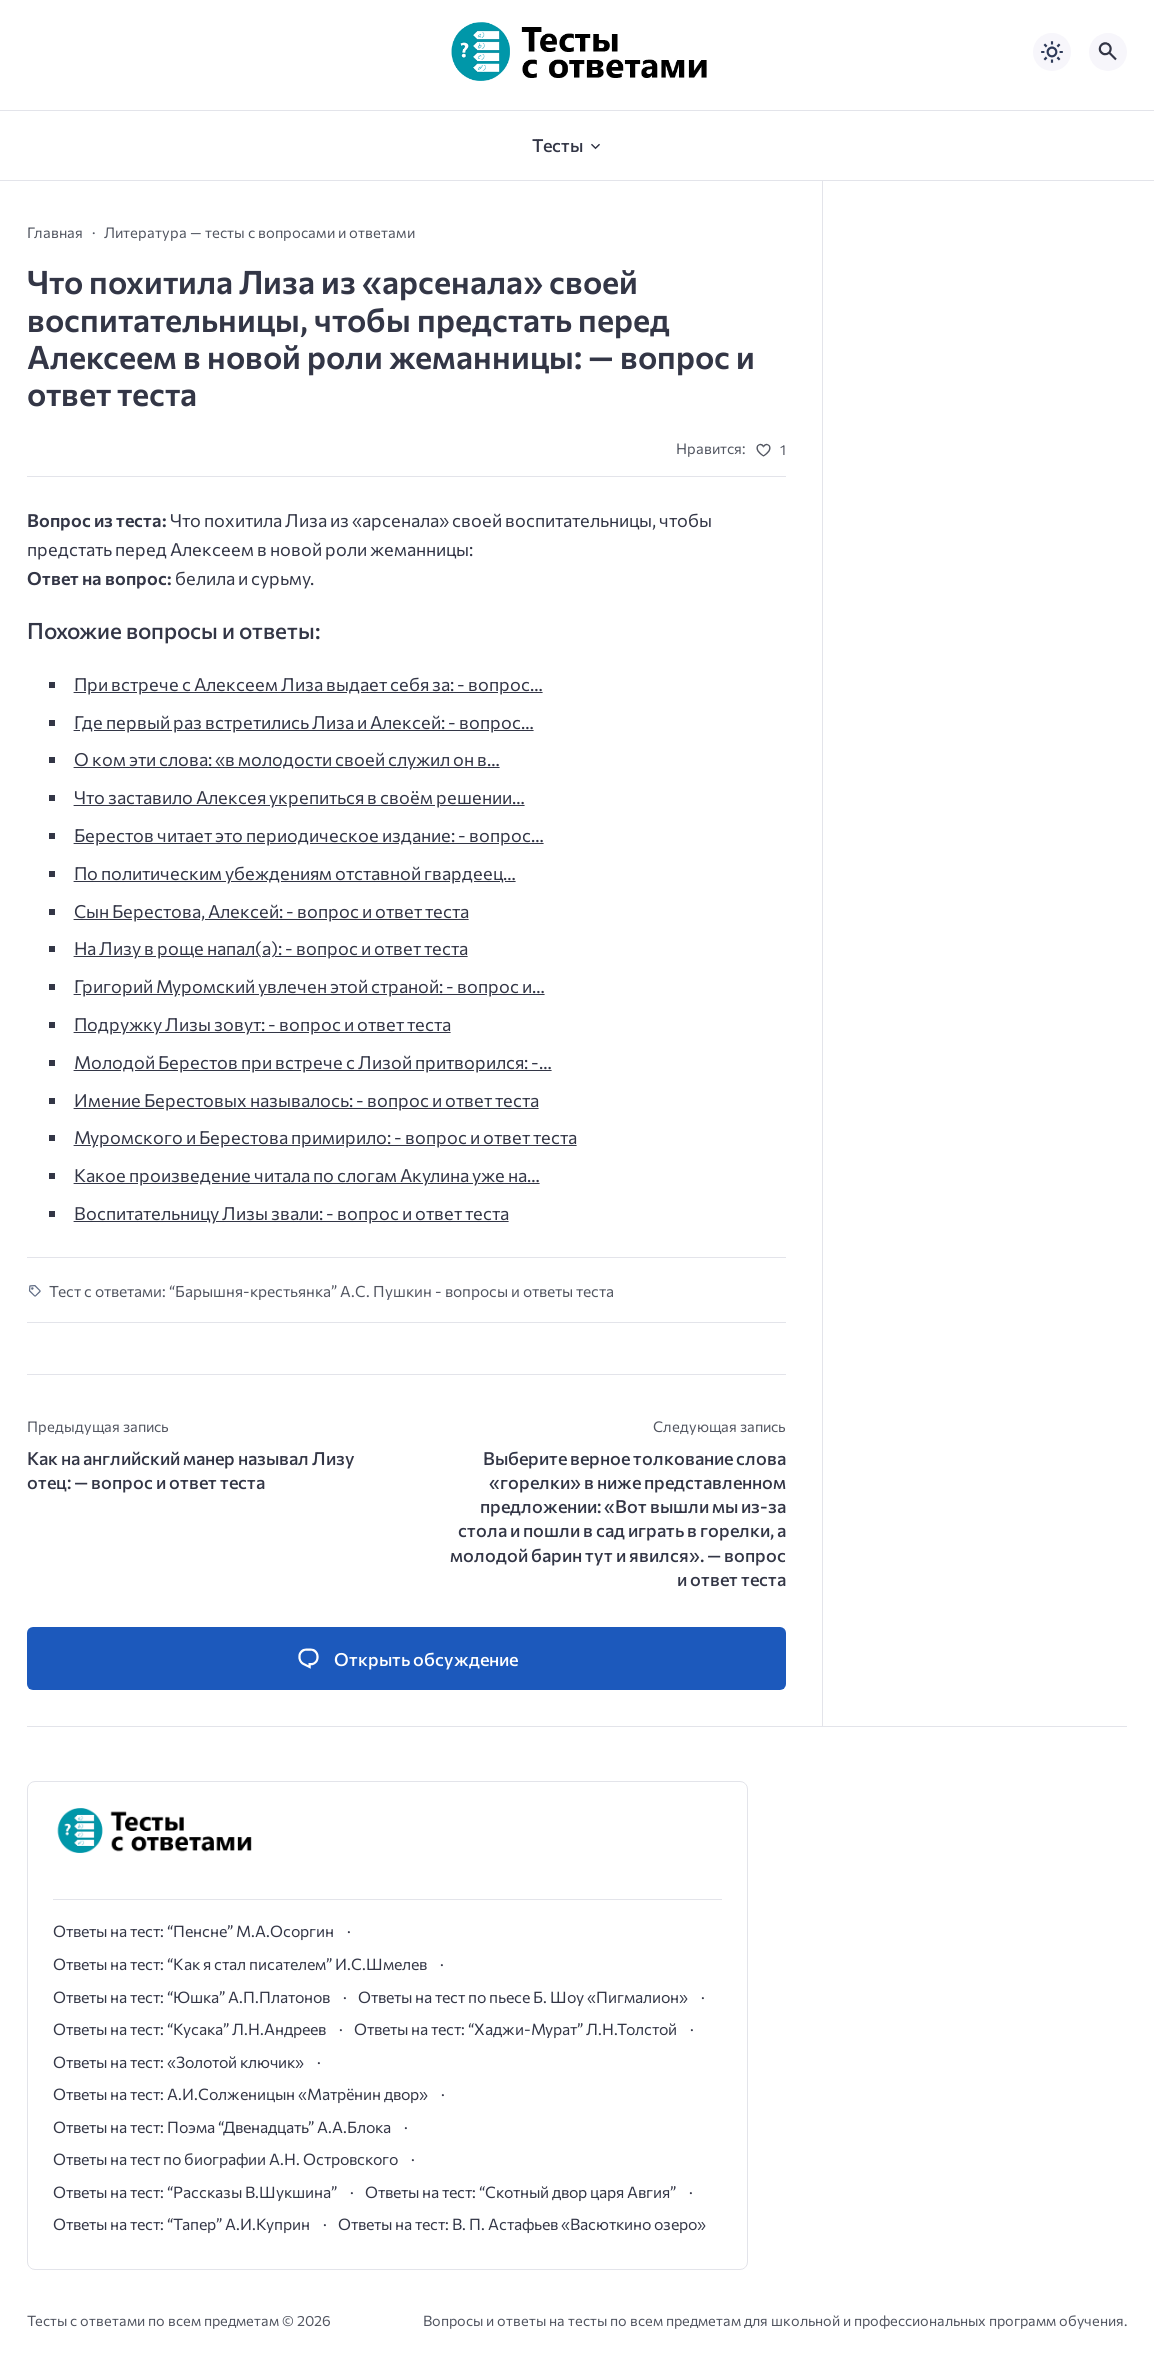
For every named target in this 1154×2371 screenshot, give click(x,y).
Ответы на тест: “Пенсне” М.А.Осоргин (193, 1930)
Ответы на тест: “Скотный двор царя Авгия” (520, 2191)
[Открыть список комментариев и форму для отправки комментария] (406, 1658)
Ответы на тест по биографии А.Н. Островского (225, 2158)
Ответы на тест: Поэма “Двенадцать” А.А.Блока (222, 2126)
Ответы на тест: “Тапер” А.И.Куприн (181, 2223)
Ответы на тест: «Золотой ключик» (178, 2061)
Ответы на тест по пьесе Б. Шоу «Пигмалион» (523, 1996)
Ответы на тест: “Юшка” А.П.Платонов (191, 1996)
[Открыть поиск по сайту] (1108, 52)
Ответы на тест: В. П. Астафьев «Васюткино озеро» (522, 2223)
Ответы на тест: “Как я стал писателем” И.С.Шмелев (240, 1963)
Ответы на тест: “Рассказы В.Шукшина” (195, 2191)
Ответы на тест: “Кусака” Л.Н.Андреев (189, 2028)
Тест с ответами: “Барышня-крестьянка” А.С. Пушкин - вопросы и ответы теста (331, 1290)
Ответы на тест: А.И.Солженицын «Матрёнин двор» (240, 2093)
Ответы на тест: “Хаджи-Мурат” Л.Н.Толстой (515, 2028)
